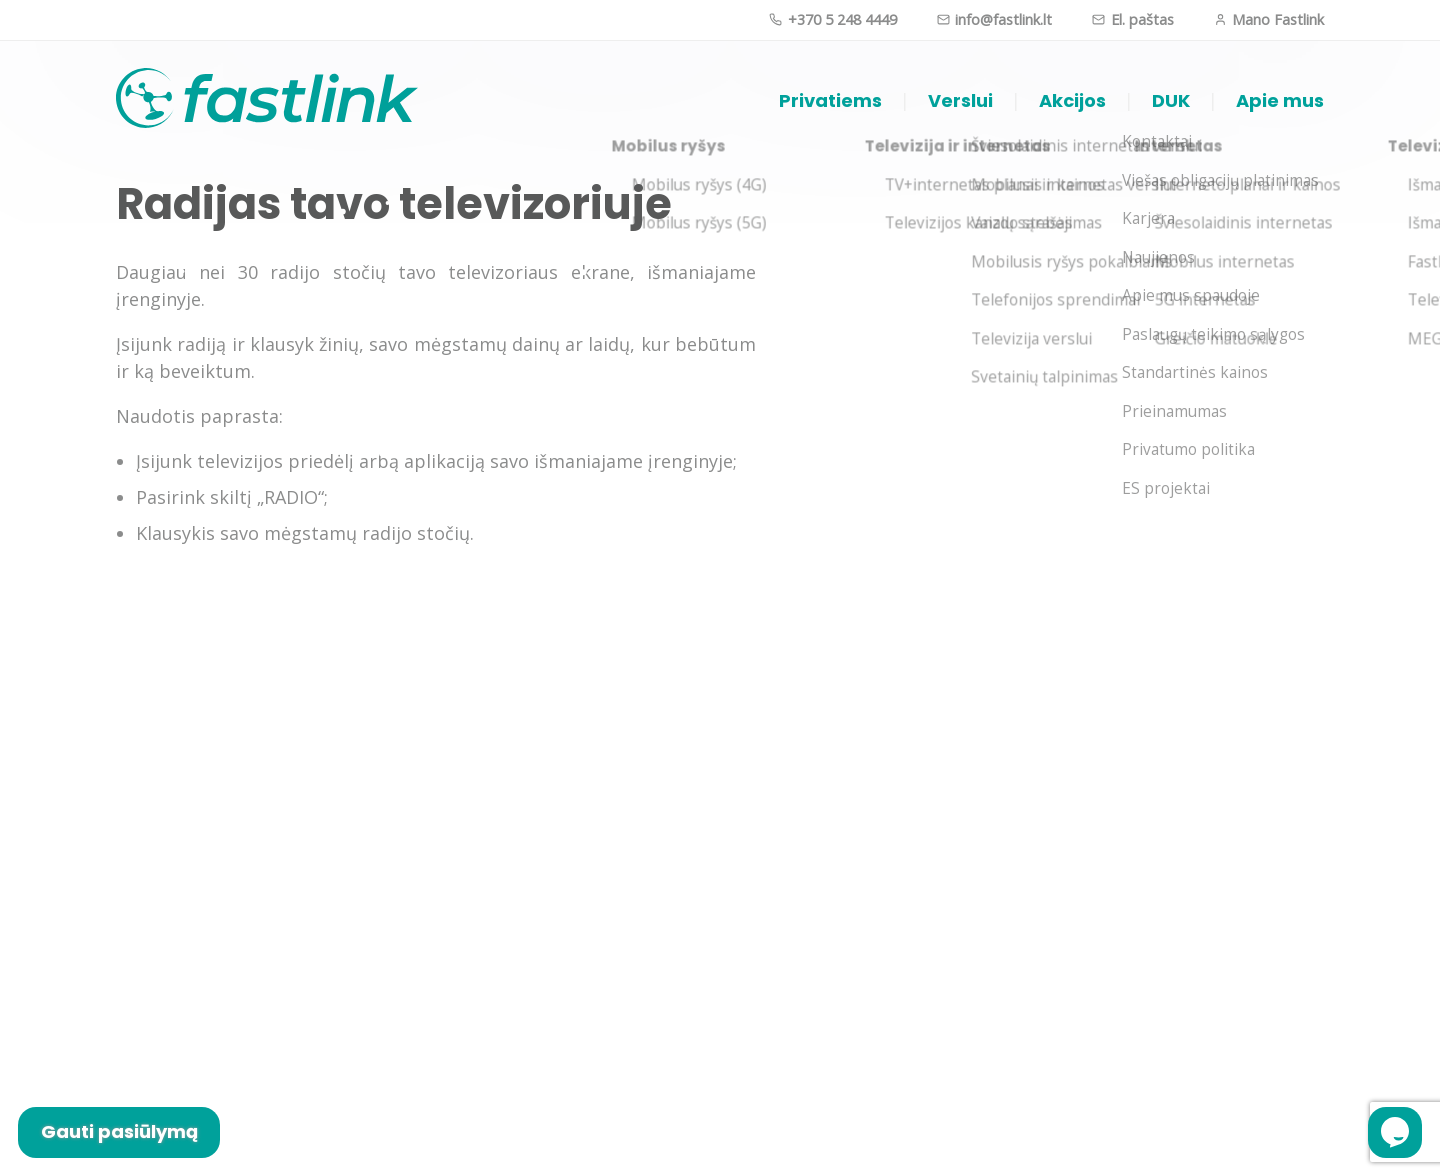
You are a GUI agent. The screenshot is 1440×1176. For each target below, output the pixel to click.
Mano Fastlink (1269, 19)
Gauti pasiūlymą (119, 1131)
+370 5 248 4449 (832, 19)
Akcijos (1072, 100)
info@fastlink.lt (994, 19)
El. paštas (1132, 19)
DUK (1171, 100)
